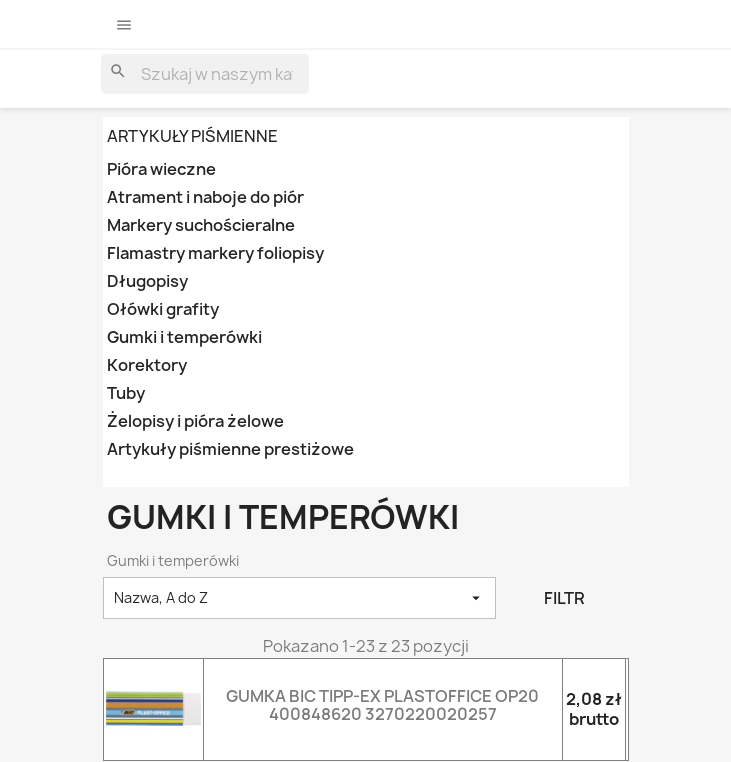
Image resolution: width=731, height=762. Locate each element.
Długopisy (147, 281)
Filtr (564, 598)
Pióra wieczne (161, 169)
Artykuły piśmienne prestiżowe (230, 449)
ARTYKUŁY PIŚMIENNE (192, 136)
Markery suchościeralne (201, 225)
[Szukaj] (205, 74)
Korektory (147, 365)
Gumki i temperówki (184, 337)
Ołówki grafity (163, 309)
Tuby (126, 393)
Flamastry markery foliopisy (215, 253)
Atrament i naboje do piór (205, 197)
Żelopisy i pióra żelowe (195, 421)
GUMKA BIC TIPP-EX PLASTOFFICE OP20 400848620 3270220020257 (382, 705)
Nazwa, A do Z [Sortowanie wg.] (300, 598)
